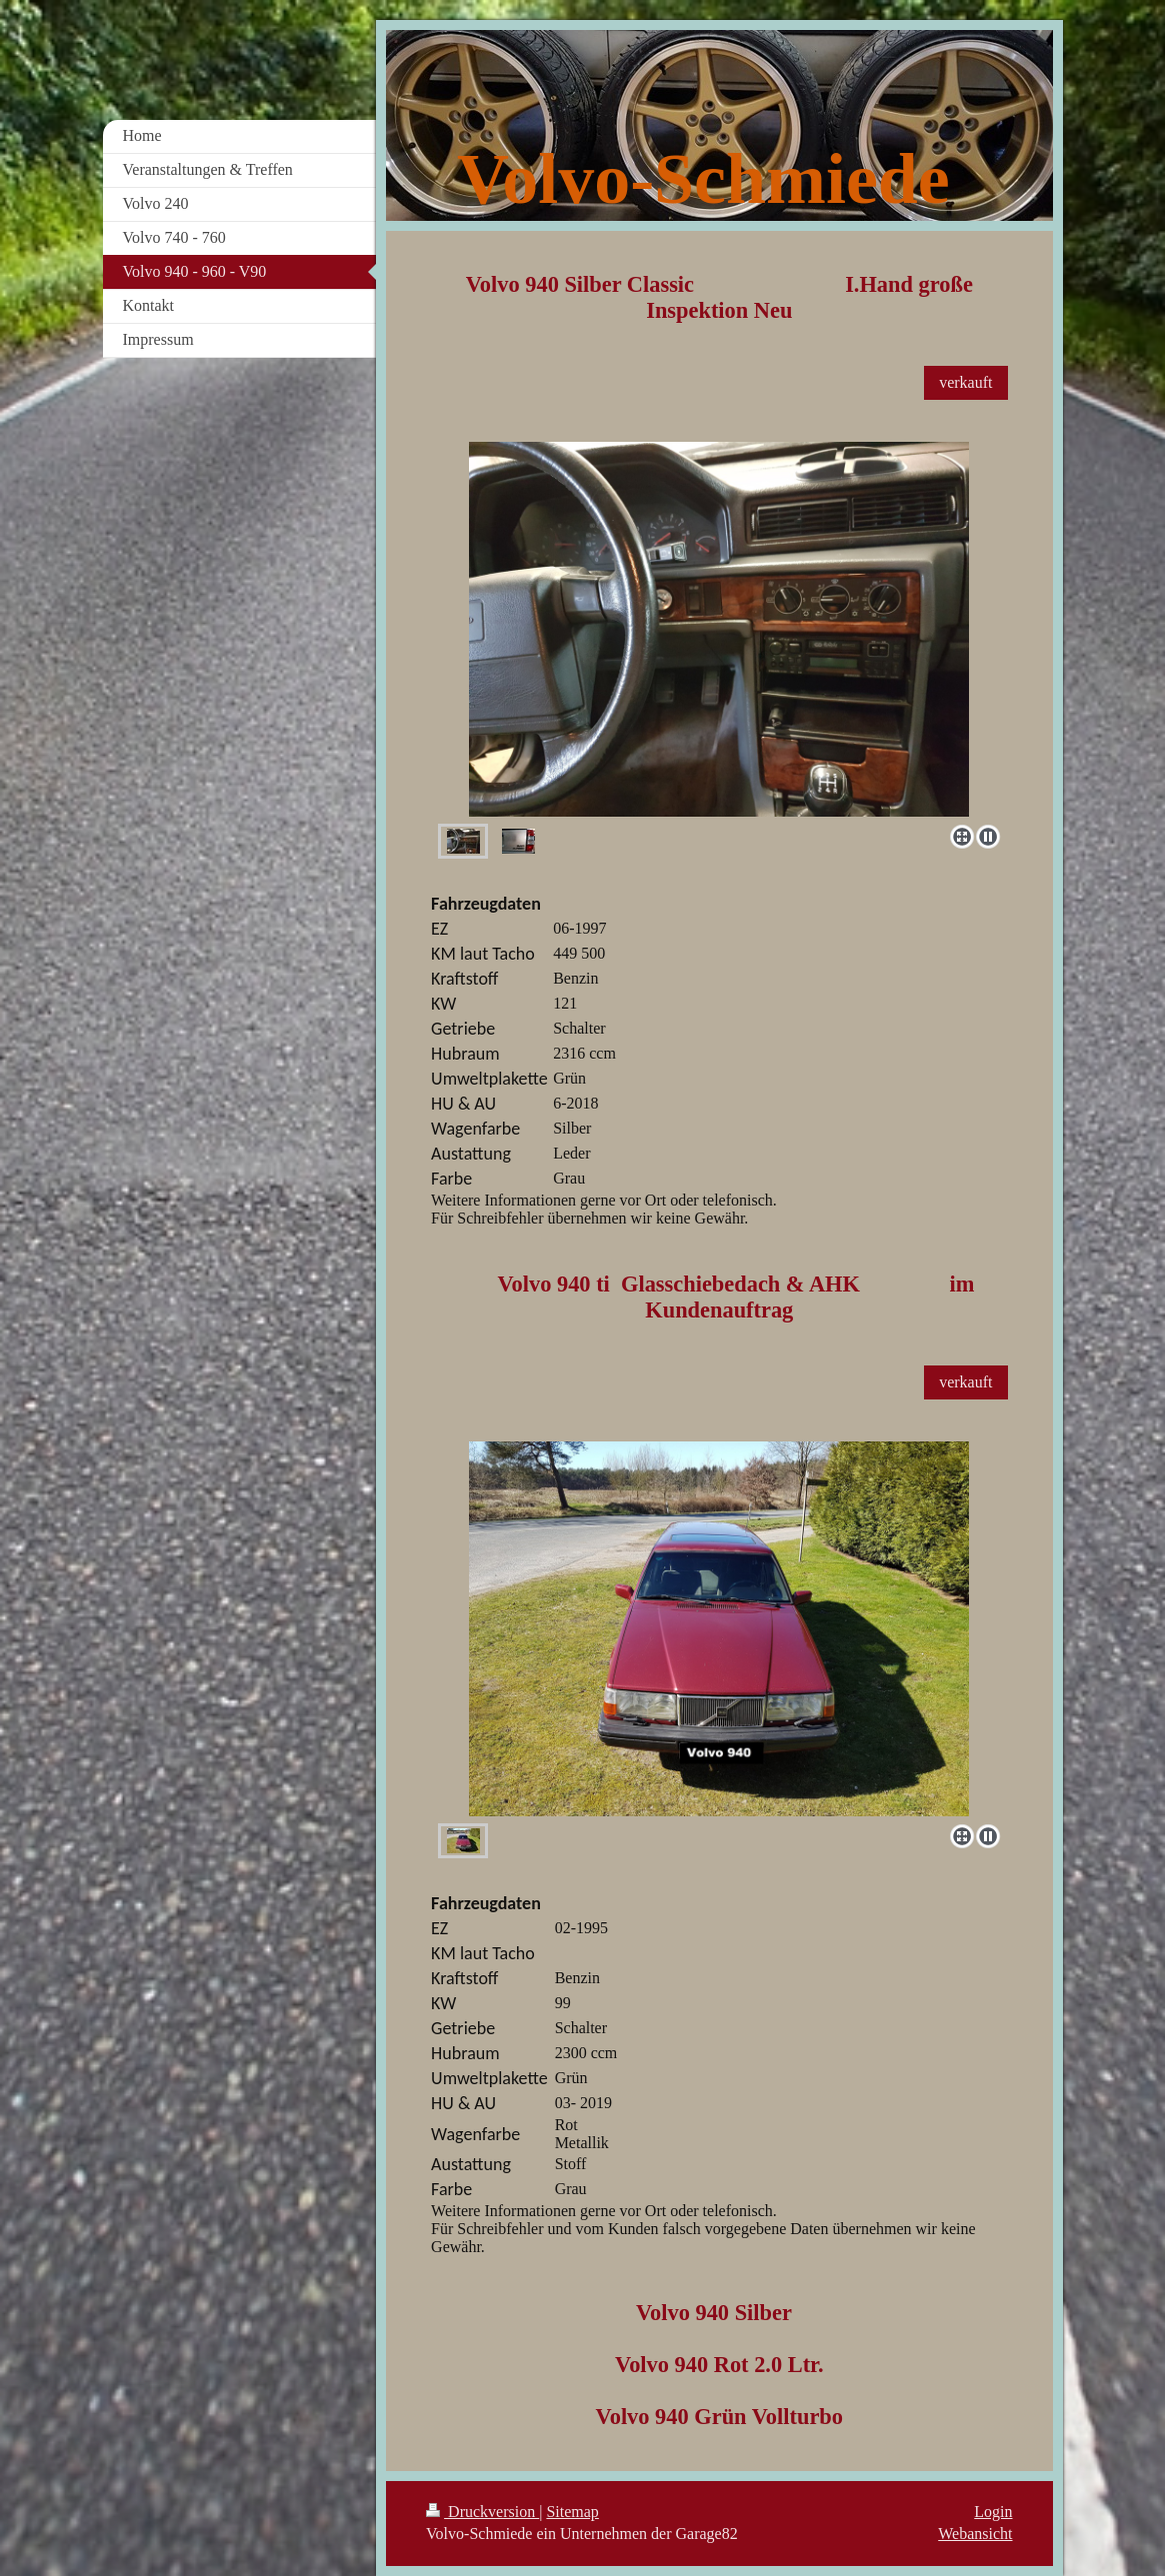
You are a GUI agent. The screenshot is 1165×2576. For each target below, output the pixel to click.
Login (993, 2511)
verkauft (965, 382)
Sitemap (572, 2511)
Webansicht (975, 2533)
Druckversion (482, 2511)
